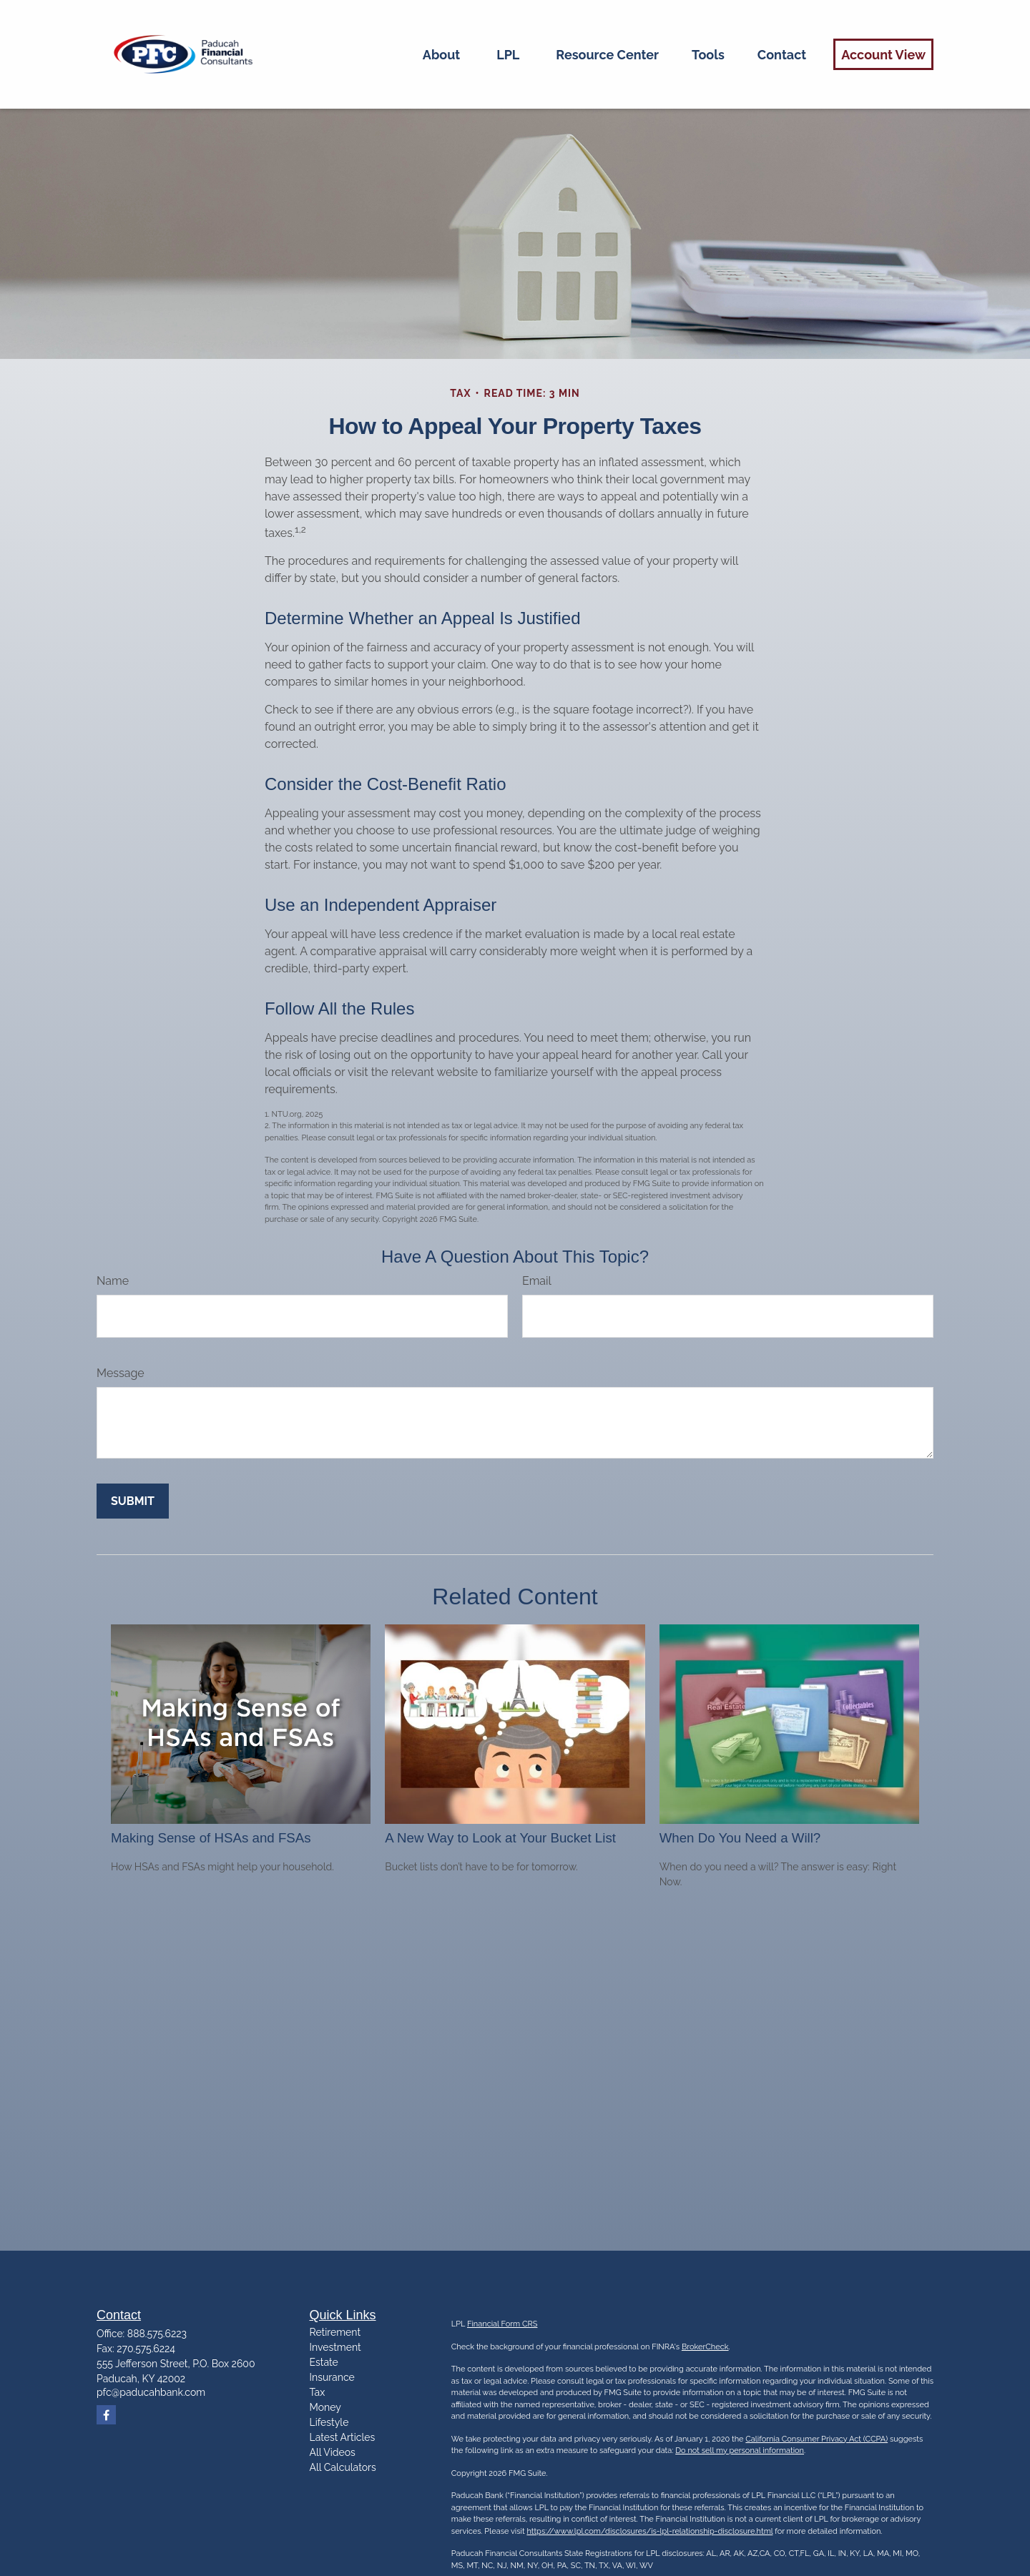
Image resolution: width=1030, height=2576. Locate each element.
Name (113, 1281)
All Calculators (343, 2467)
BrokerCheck (705, 2347)
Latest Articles (343, 2437)
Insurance (332, 2377)
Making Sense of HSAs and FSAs (211, 1837)
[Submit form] (133, 1501)
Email (536, 1281)
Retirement (335, 2332)
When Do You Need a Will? (740, 1837)
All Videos (332, 2452)
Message (120, 1373)
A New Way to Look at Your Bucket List (500, 1837)
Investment (335, 2347)
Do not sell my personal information (739, 2450)
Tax (317, 2392)
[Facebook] (106, 2414)
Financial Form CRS (502, 2324)
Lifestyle (329, 2422)
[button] (441, 54)
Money (325, 2407)
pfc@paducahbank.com (151, 2392)
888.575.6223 (157, 2333)
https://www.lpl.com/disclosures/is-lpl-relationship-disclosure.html (649, 2531)
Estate (324, 2362)
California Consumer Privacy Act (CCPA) (816, 2439)
